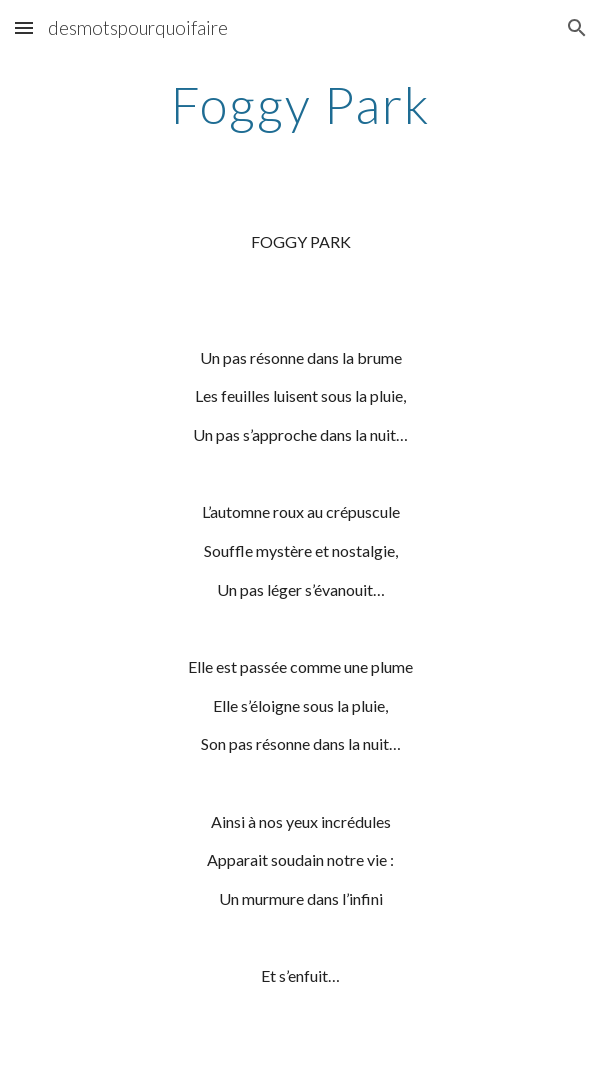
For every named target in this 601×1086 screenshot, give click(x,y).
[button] (24, 27)
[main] (300, 105)
